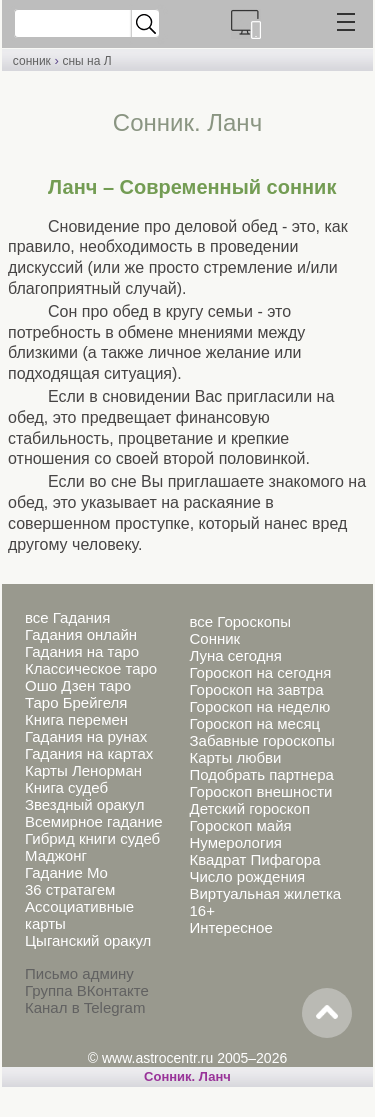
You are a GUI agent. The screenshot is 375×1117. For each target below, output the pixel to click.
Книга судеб (66, 787)
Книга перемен (76, 719)
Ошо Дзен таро (78, 685)
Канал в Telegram (85, 1007)
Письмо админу (79, 973)
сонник (32, 61)
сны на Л (86, 61)
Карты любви (235, 757)
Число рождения (247, 876)
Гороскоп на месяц (254, 723)
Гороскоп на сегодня (260, 672)
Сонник (214, 638)
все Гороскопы (239, 621)
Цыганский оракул (88, 940)
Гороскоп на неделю (259, 706)
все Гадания (67, 617)
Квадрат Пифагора (254, 859)
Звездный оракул (84, 804)
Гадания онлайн (81, 634)
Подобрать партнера (261, 774)
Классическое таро (91, 668)
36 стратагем (70, 889)
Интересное (230, 927)
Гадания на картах (89, 753)
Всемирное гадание (94, 821)
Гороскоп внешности (260, 791)
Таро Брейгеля (76, 702)
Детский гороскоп (249, 808)
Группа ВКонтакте (87, 990)
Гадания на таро (82, 651)
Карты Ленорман (83, 770)
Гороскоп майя (240, 825)
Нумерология (235, 842)
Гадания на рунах (86, 736)
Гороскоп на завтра (256, 689)
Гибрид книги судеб (92, 838)
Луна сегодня (235, 655)
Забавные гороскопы (261, 740)
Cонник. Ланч (187, 1076)
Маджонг (56, 855)
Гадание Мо (66, 872)
